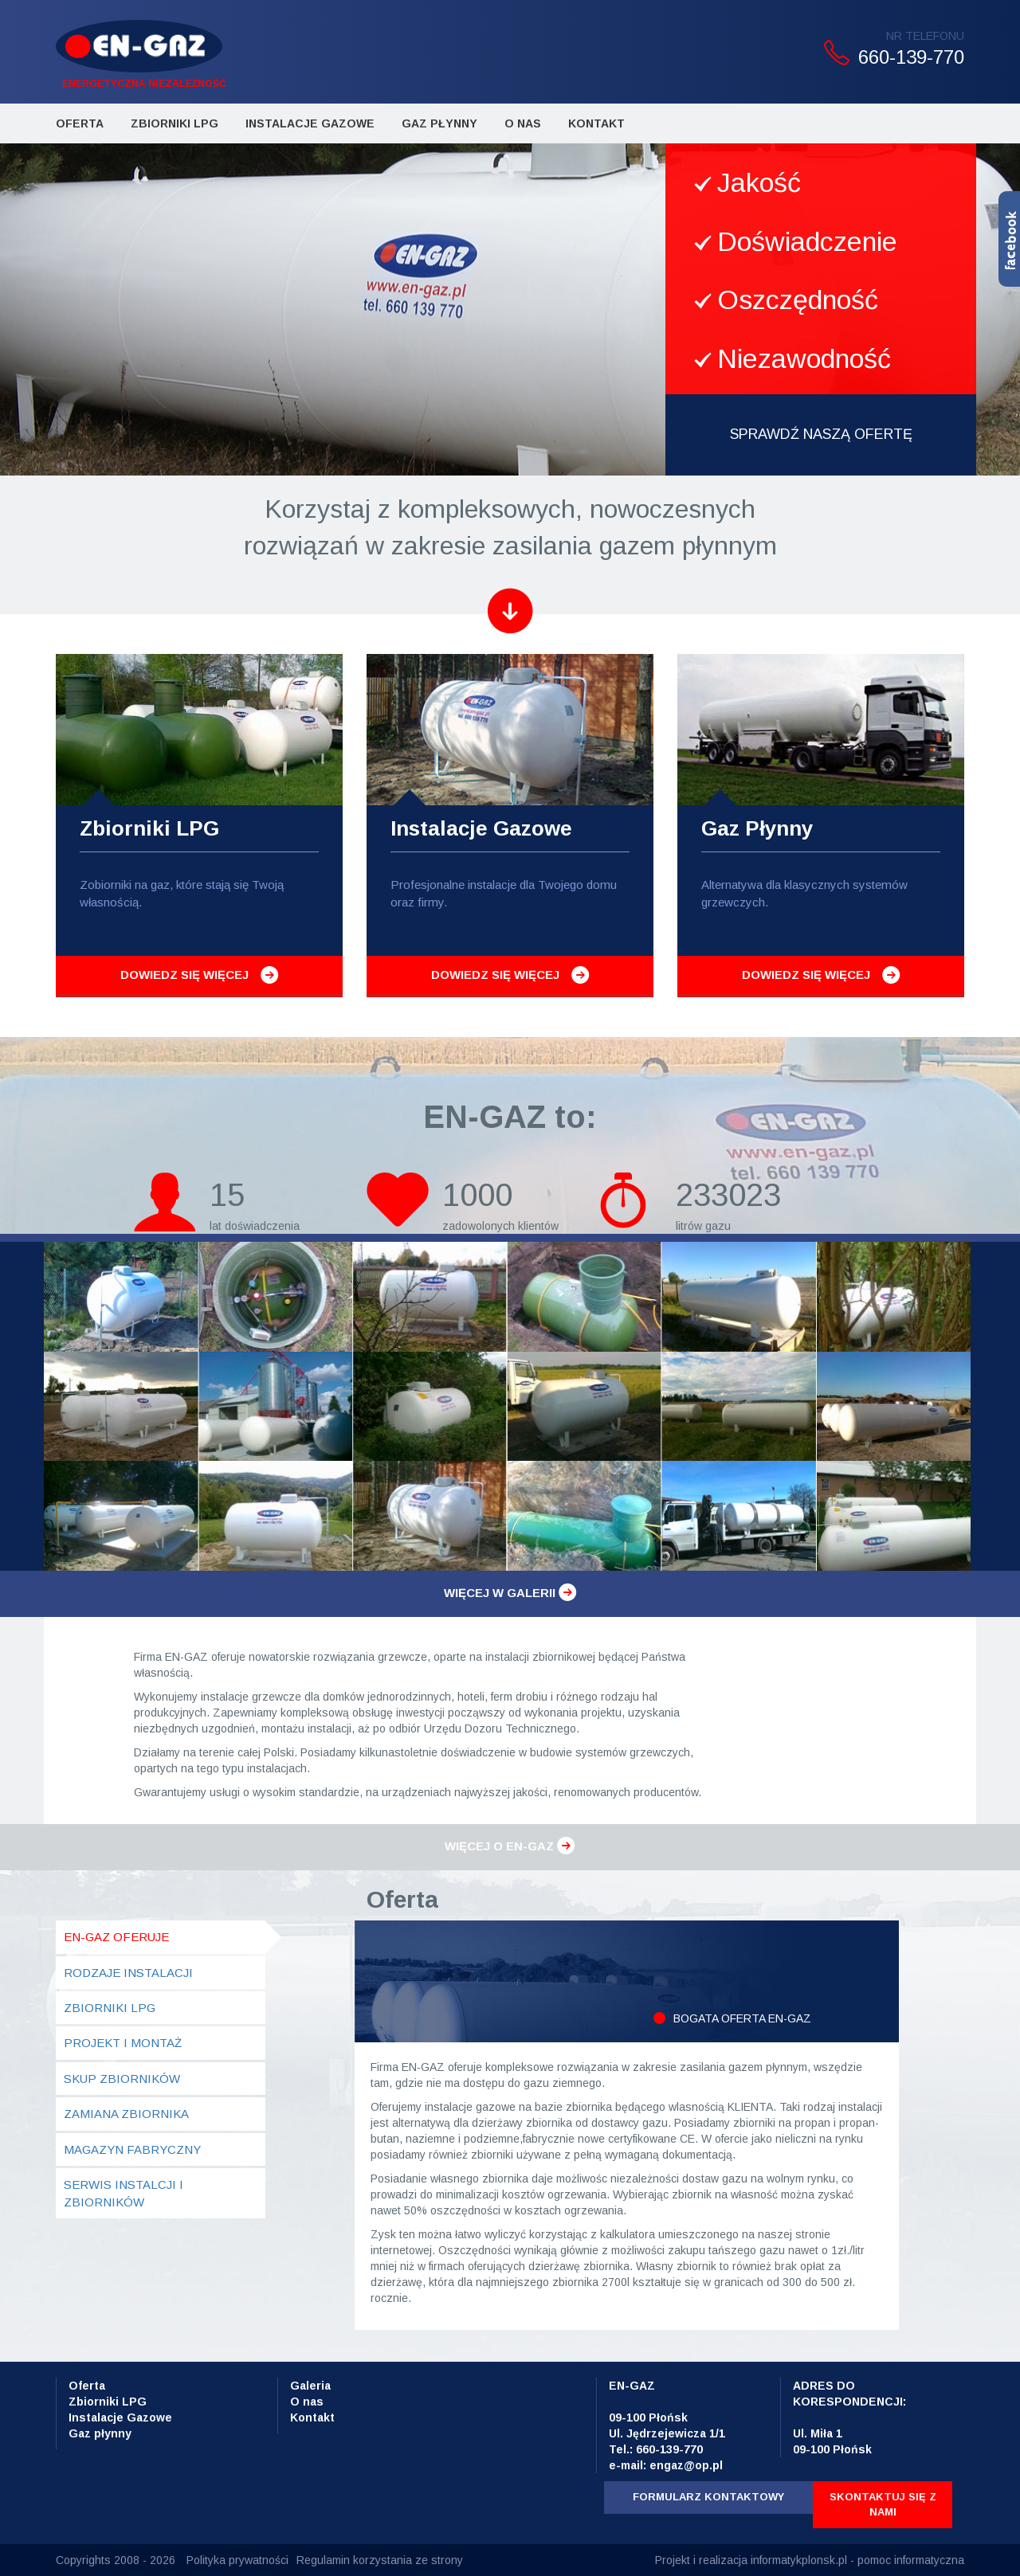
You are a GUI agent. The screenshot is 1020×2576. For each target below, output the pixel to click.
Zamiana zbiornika (126, 2113)
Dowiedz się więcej (184, 974)
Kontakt (596, 123)
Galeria (310, 2385)
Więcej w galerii (510, 1592)
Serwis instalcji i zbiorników (123, 2193)
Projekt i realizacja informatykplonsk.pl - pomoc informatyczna (809, 2560)
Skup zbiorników (122, 2078)
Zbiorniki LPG (174, 123)
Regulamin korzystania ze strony (379, 2560)
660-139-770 (911, 57)
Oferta (80, 123)
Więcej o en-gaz (510, 1846)
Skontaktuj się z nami (883, 2504)
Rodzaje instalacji (128, 1972)
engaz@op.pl (686, 2465)
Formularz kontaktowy (708, 2497)
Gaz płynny (439, 123)
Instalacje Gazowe (310, 123)
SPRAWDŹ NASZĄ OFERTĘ (821, 434)
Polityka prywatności (237, 2560)
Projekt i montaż (123, 2042)
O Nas (522, 123)
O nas (307, 2401)
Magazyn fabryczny (132, 2149)
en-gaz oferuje (116, 1937)
